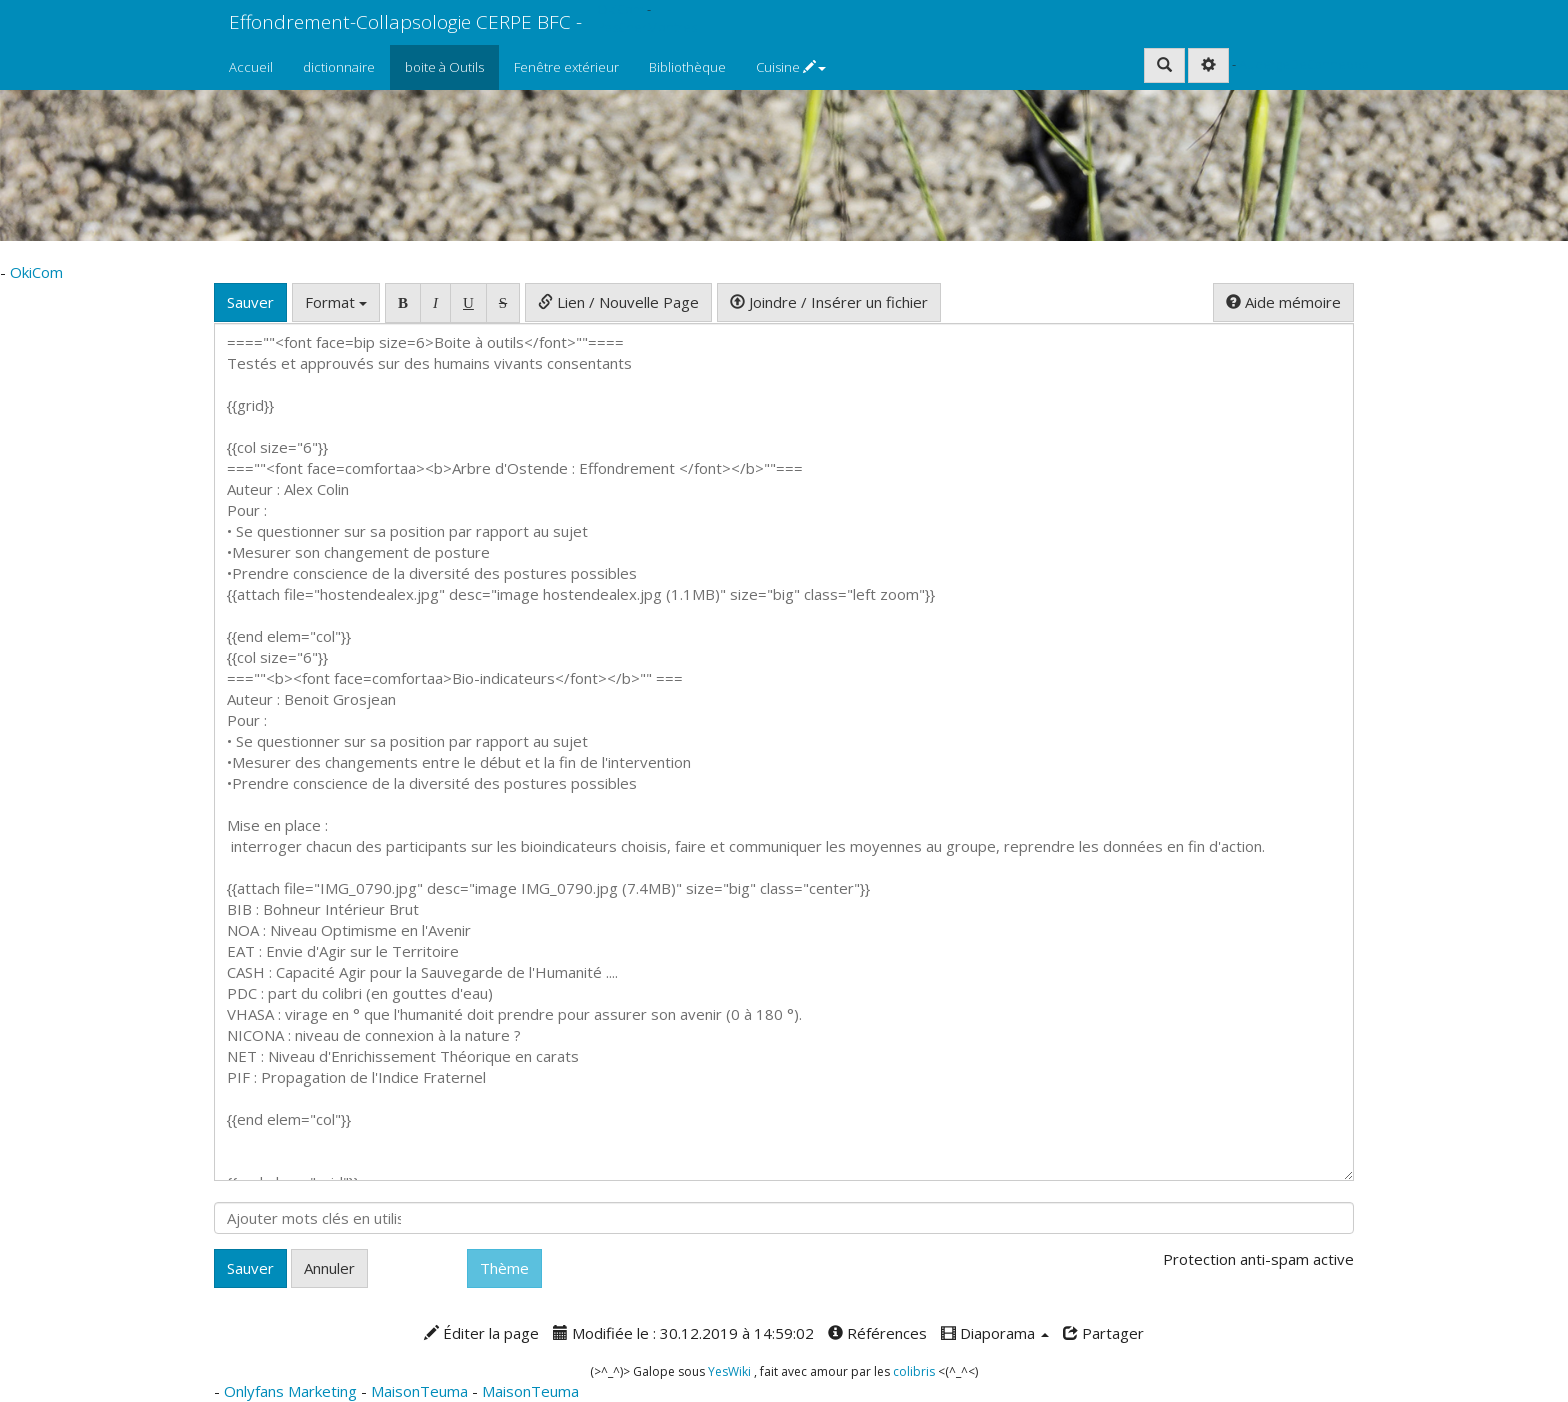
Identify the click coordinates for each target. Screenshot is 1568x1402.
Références (877, 1333)
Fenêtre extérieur (566, 67)
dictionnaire (339, 67)
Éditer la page (481, 1333)
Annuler (329, 1268)
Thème (504, 1268)
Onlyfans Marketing (292, 1391)
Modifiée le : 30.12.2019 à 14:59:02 (683, 1333)
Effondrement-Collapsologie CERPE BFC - (405, 22)
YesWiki (729, 1371)
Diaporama (995, 1333)
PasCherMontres (647, 27)
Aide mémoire (1283, 302)
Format (336, 302)
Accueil (251, 67)
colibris (914, 1371)
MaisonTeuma (421, 1391)
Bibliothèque (687, 67)
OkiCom (622, 9)
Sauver (250, 302)
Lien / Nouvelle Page (618, 302)
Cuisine (791, 67)
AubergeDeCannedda (1304, 64)
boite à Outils (444, 67)
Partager (1103, 1333)
